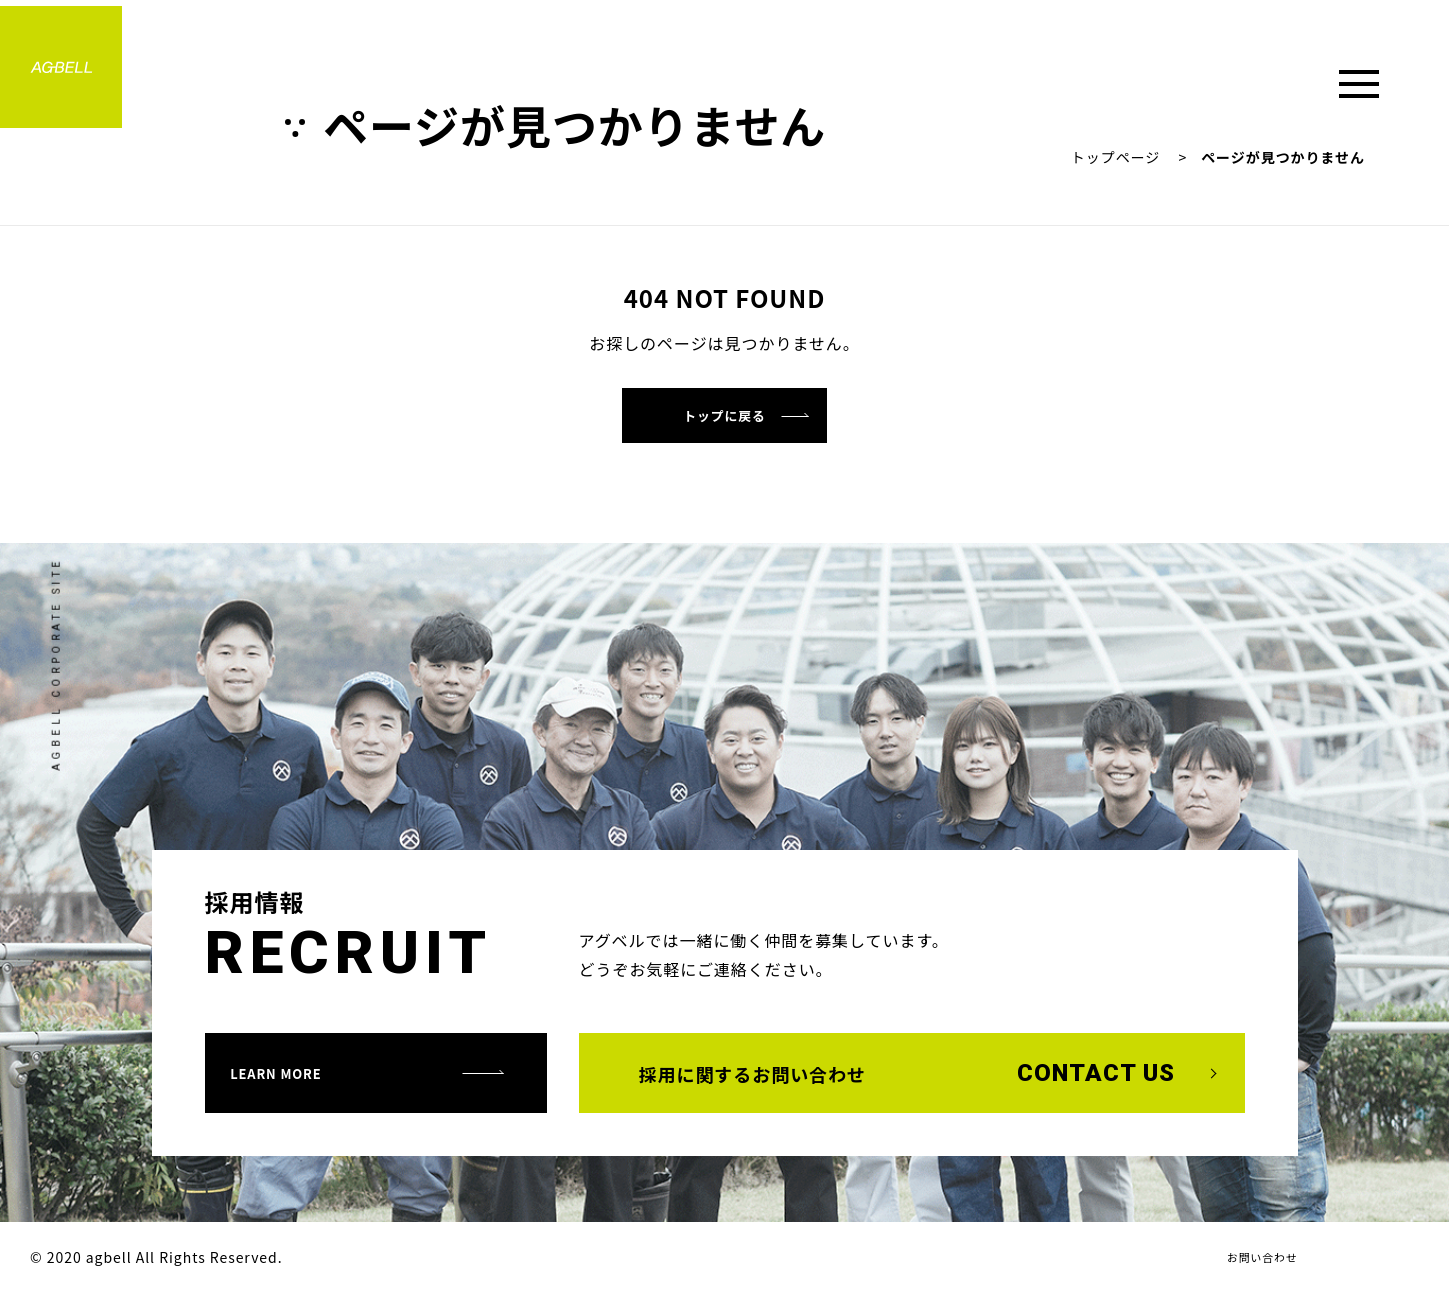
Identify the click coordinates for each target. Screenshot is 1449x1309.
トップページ (1115, 157)
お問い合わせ (1253, 1272)
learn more (307, 1086)
